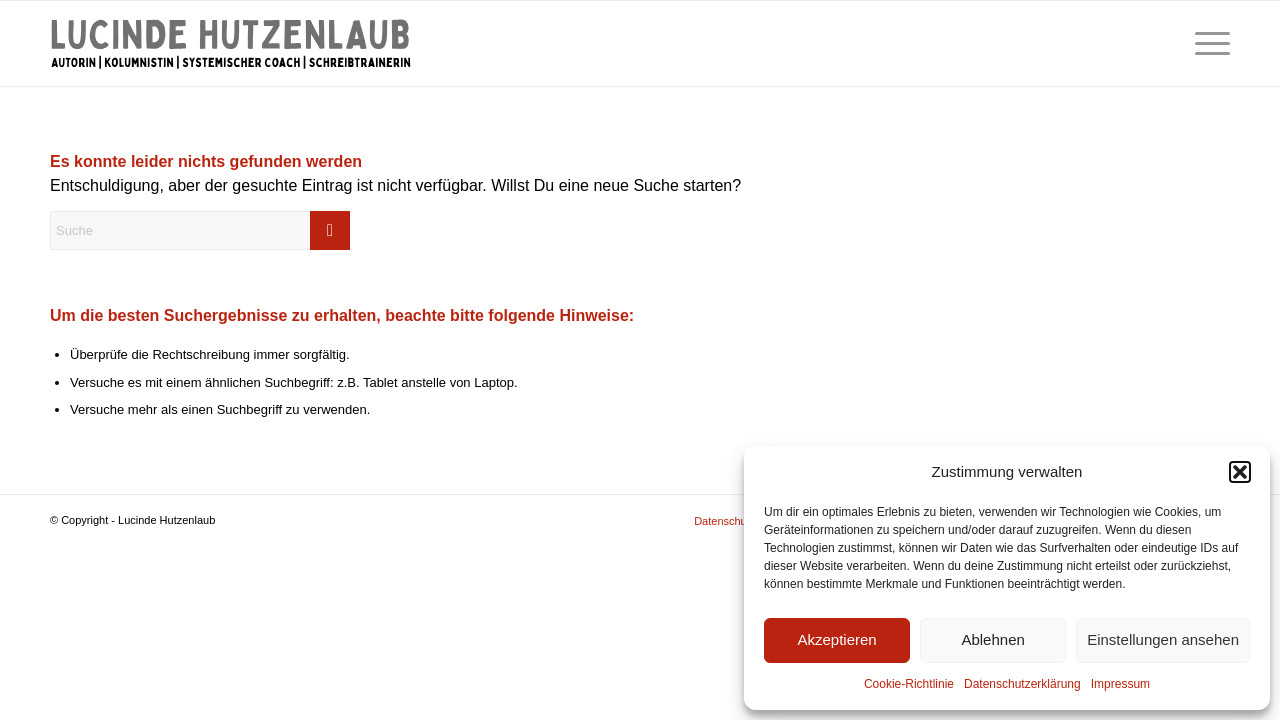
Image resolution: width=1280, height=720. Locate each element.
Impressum (1120, 684)
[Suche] (200, 230)
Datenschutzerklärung (1022, 684)
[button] (1240, 472)
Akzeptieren (836, 639)
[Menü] (1206, 43)
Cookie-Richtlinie (909, 684)
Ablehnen (992, 639)
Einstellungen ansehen (1163, 639)
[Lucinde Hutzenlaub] (230, 43)
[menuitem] (1206, 43)
